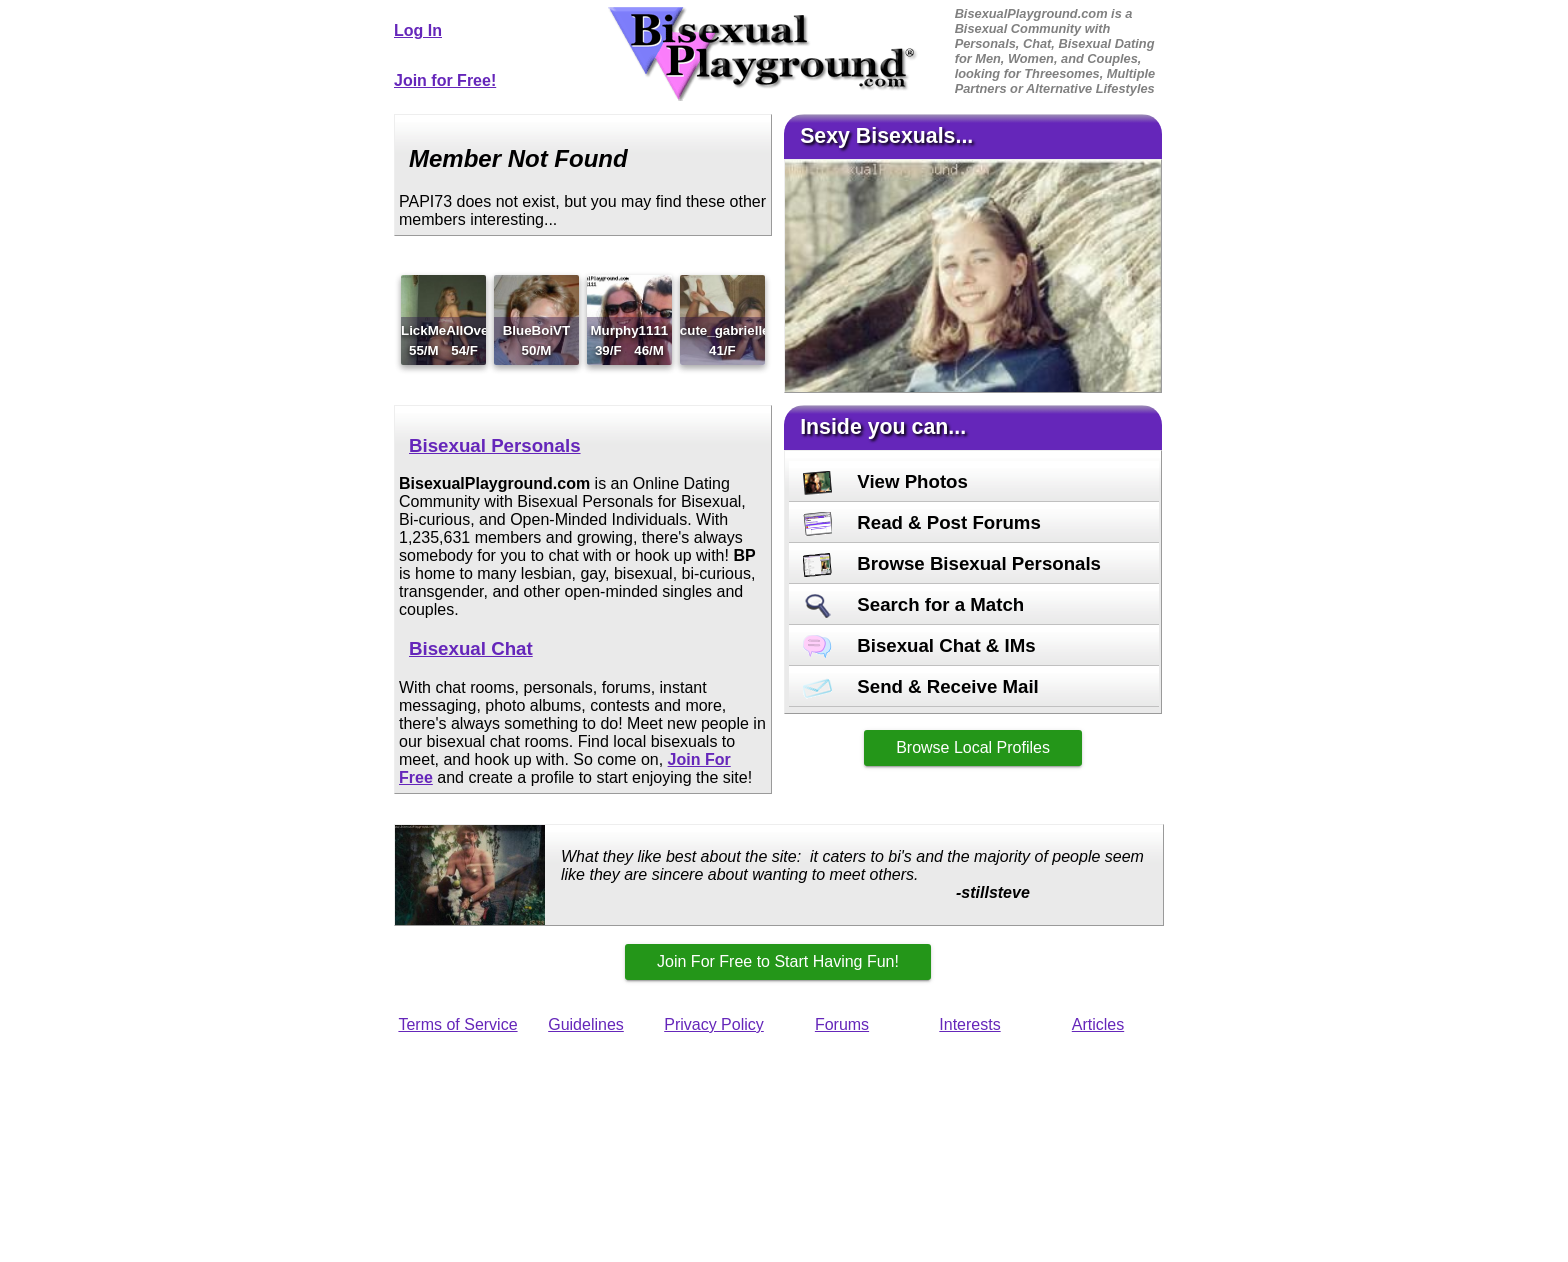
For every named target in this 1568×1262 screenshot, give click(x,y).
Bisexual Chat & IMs (919, 645)
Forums (842, 1024)
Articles (1098, 1024)
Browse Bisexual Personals (952, 563)
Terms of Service (457, 1024)
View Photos (885, 481)
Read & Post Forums (922, 522)
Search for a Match (913, 604)
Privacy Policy (714, 1024)
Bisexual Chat (471, 648)
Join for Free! (445, 80)
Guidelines (586, 1024)
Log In (418, 30)
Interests (969, 1024)
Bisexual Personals (495, 445)
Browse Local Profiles (973, 747)
